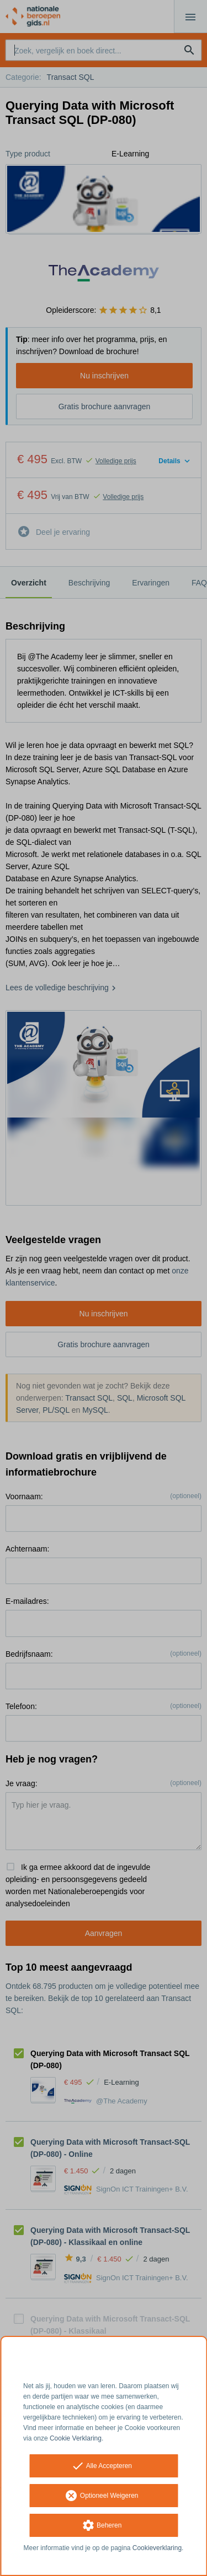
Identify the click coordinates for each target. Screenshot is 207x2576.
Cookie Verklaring (76, 2438)
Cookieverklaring (157, 2548)
